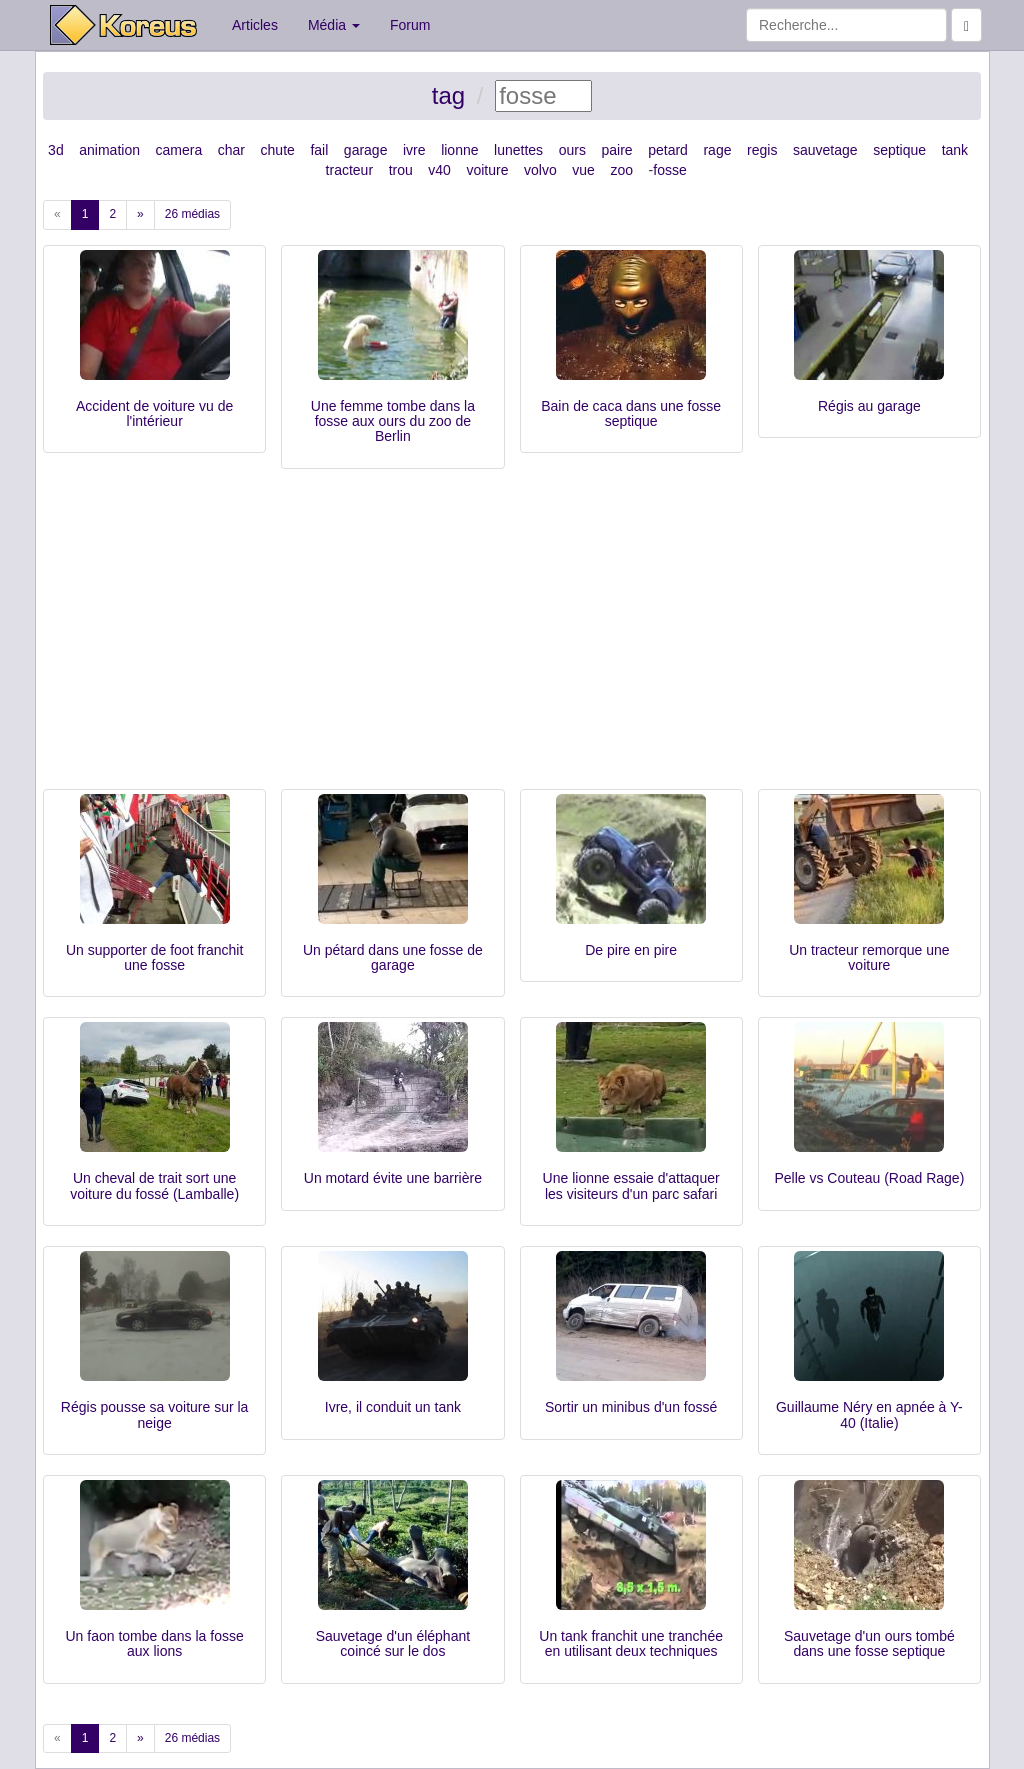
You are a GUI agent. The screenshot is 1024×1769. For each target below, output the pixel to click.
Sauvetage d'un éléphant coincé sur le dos (393, 1643)
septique (899, 150)
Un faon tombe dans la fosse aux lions (155, 1643)
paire (616, 150)
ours (572, 150)
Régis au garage (869, 406)
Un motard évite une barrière (393, 1178)
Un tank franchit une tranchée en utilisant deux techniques (631, 1643)
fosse (669, 170)
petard (668, 150)
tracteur (349, 170)
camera (179, 150)
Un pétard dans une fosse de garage (393, 957)
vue (583, 170)
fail (319, 150)
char (231, 150)
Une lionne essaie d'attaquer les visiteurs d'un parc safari (631, 1185)
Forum (410, 25)
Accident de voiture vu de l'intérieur (154, 413)
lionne (459, 150)
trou (401, 170)
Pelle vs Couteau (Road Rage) (869, 1178)
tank (955, 150)
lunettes (518, 150)
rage (717, 150)
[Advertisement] (512, 639)
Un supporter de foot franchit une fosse (154, 957)
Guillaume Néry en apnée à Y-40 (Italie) (869, 1414)
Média (334, 25)
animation (109, 150)
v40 (439, 170)
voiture (487, 170)
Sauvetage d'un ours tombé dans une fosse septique (869, 1643)
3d (56, 150)
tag (448, 95)
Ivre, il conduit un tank (393, 1407)
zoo (621, 170)
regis (762, 150)
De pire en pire (631, 950)
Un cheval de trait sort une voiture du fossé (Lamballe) (154, 1185)
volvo (540, 170)
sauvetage (825, 150)
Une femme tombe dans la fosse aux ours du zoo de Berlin (393, 421)
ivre (414, 150)
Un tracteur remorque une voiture (869, 957)
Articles (255, 25)
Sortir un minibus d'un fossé (631, 1407)
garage (366, 150)
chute (278, 150)
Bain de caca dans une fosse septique (631, 413)
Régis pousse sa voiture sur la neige (155, 1414)
